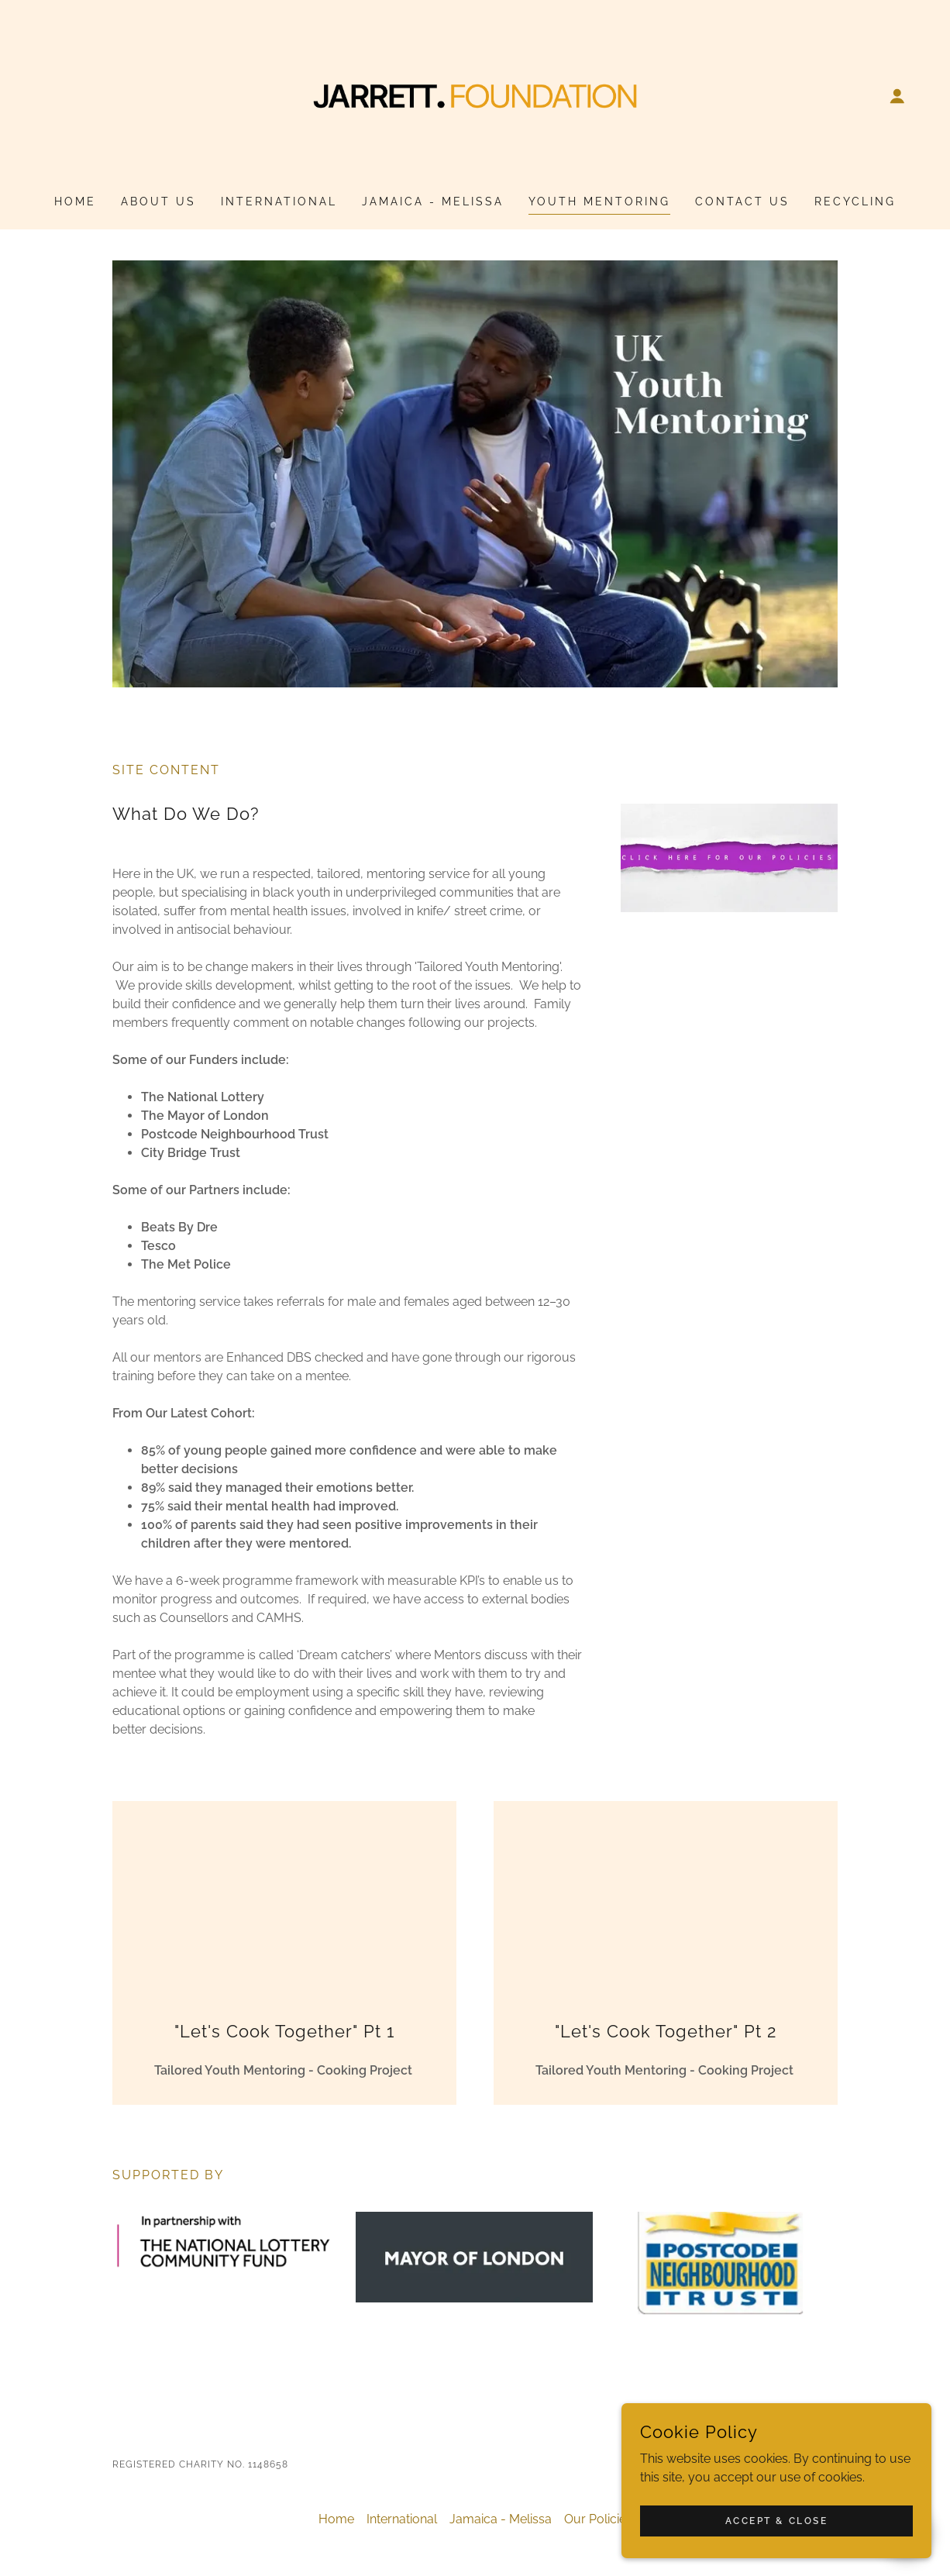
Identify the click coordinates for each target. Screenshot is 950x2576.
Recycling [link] (855, 201)
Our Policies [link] (598, 2519)
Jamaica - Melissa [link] (433, 201)
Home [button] (336, 2519)
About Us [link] (158, 201)
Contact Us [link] (742, 201)
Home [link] (75, 201)
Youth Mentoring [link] (599, 201)
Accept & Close (776, 2520)
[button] (897, 96)
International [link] (279, 201)
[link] (475, 95)
